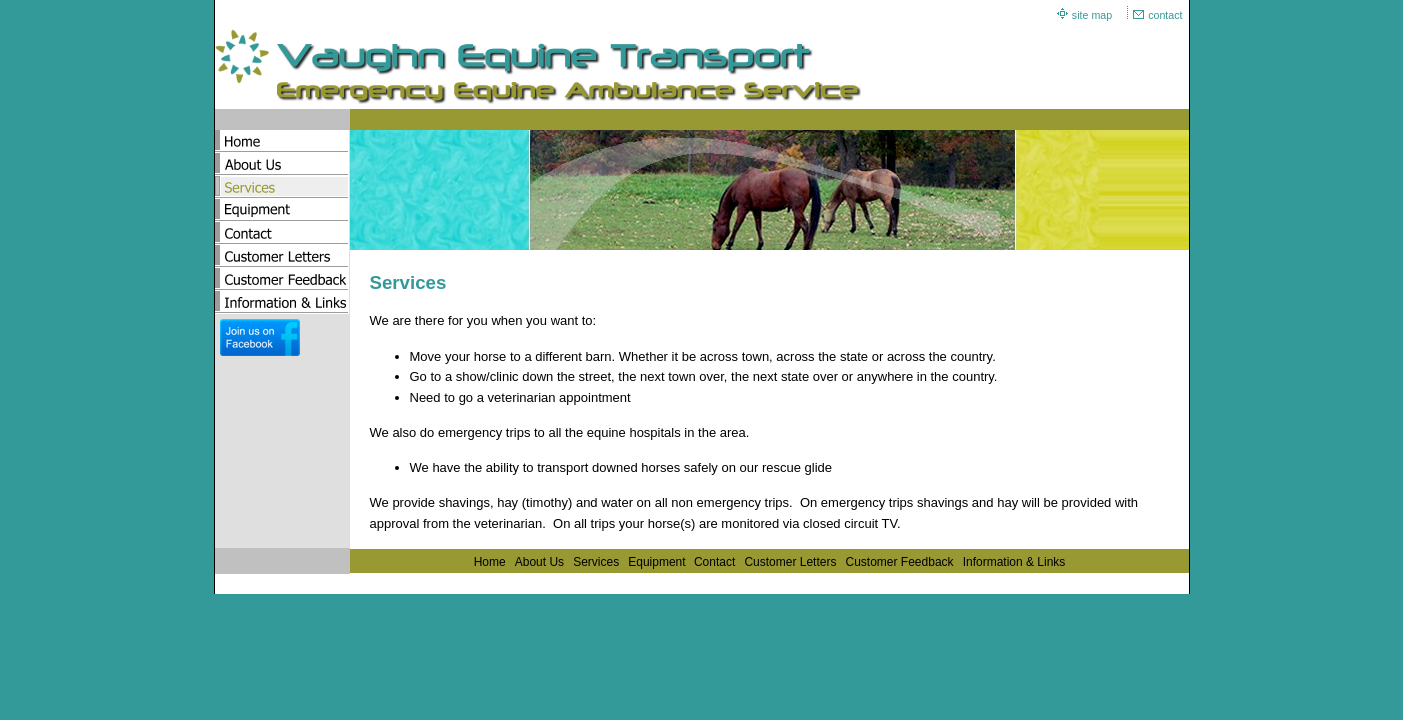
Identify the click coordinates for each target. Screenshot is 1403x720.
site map (1092, 15)
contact (1165, 15)
